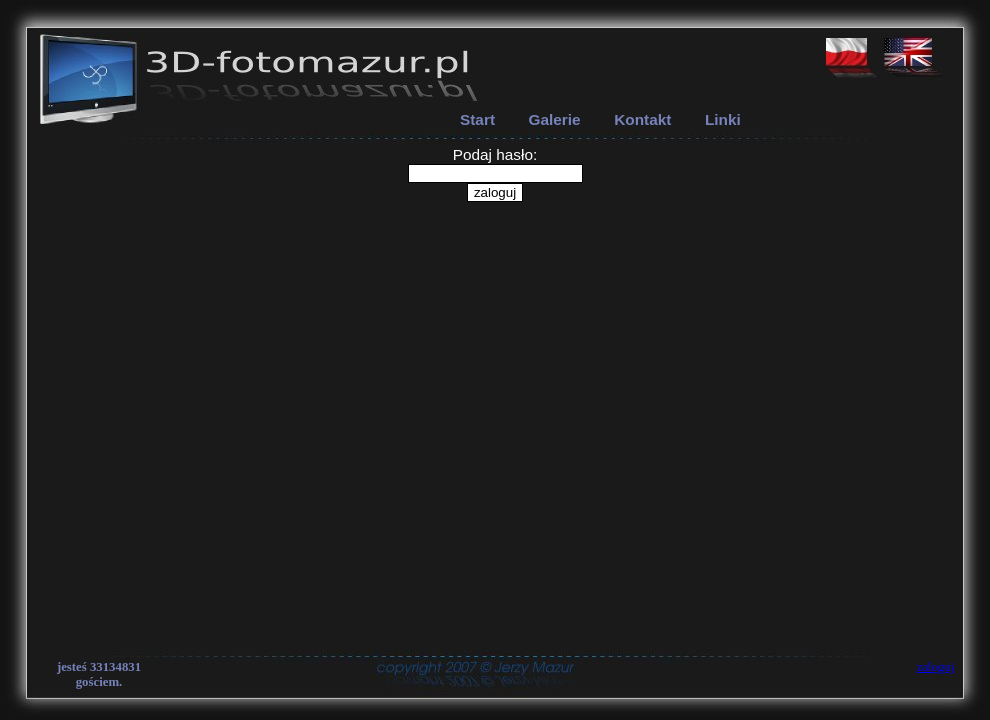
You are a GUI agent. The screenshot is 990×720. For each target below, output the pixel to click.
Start (477, 119)
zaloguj (936, 667)
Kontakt (642, 119)
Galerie (555, 119)
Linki (723, 119)
